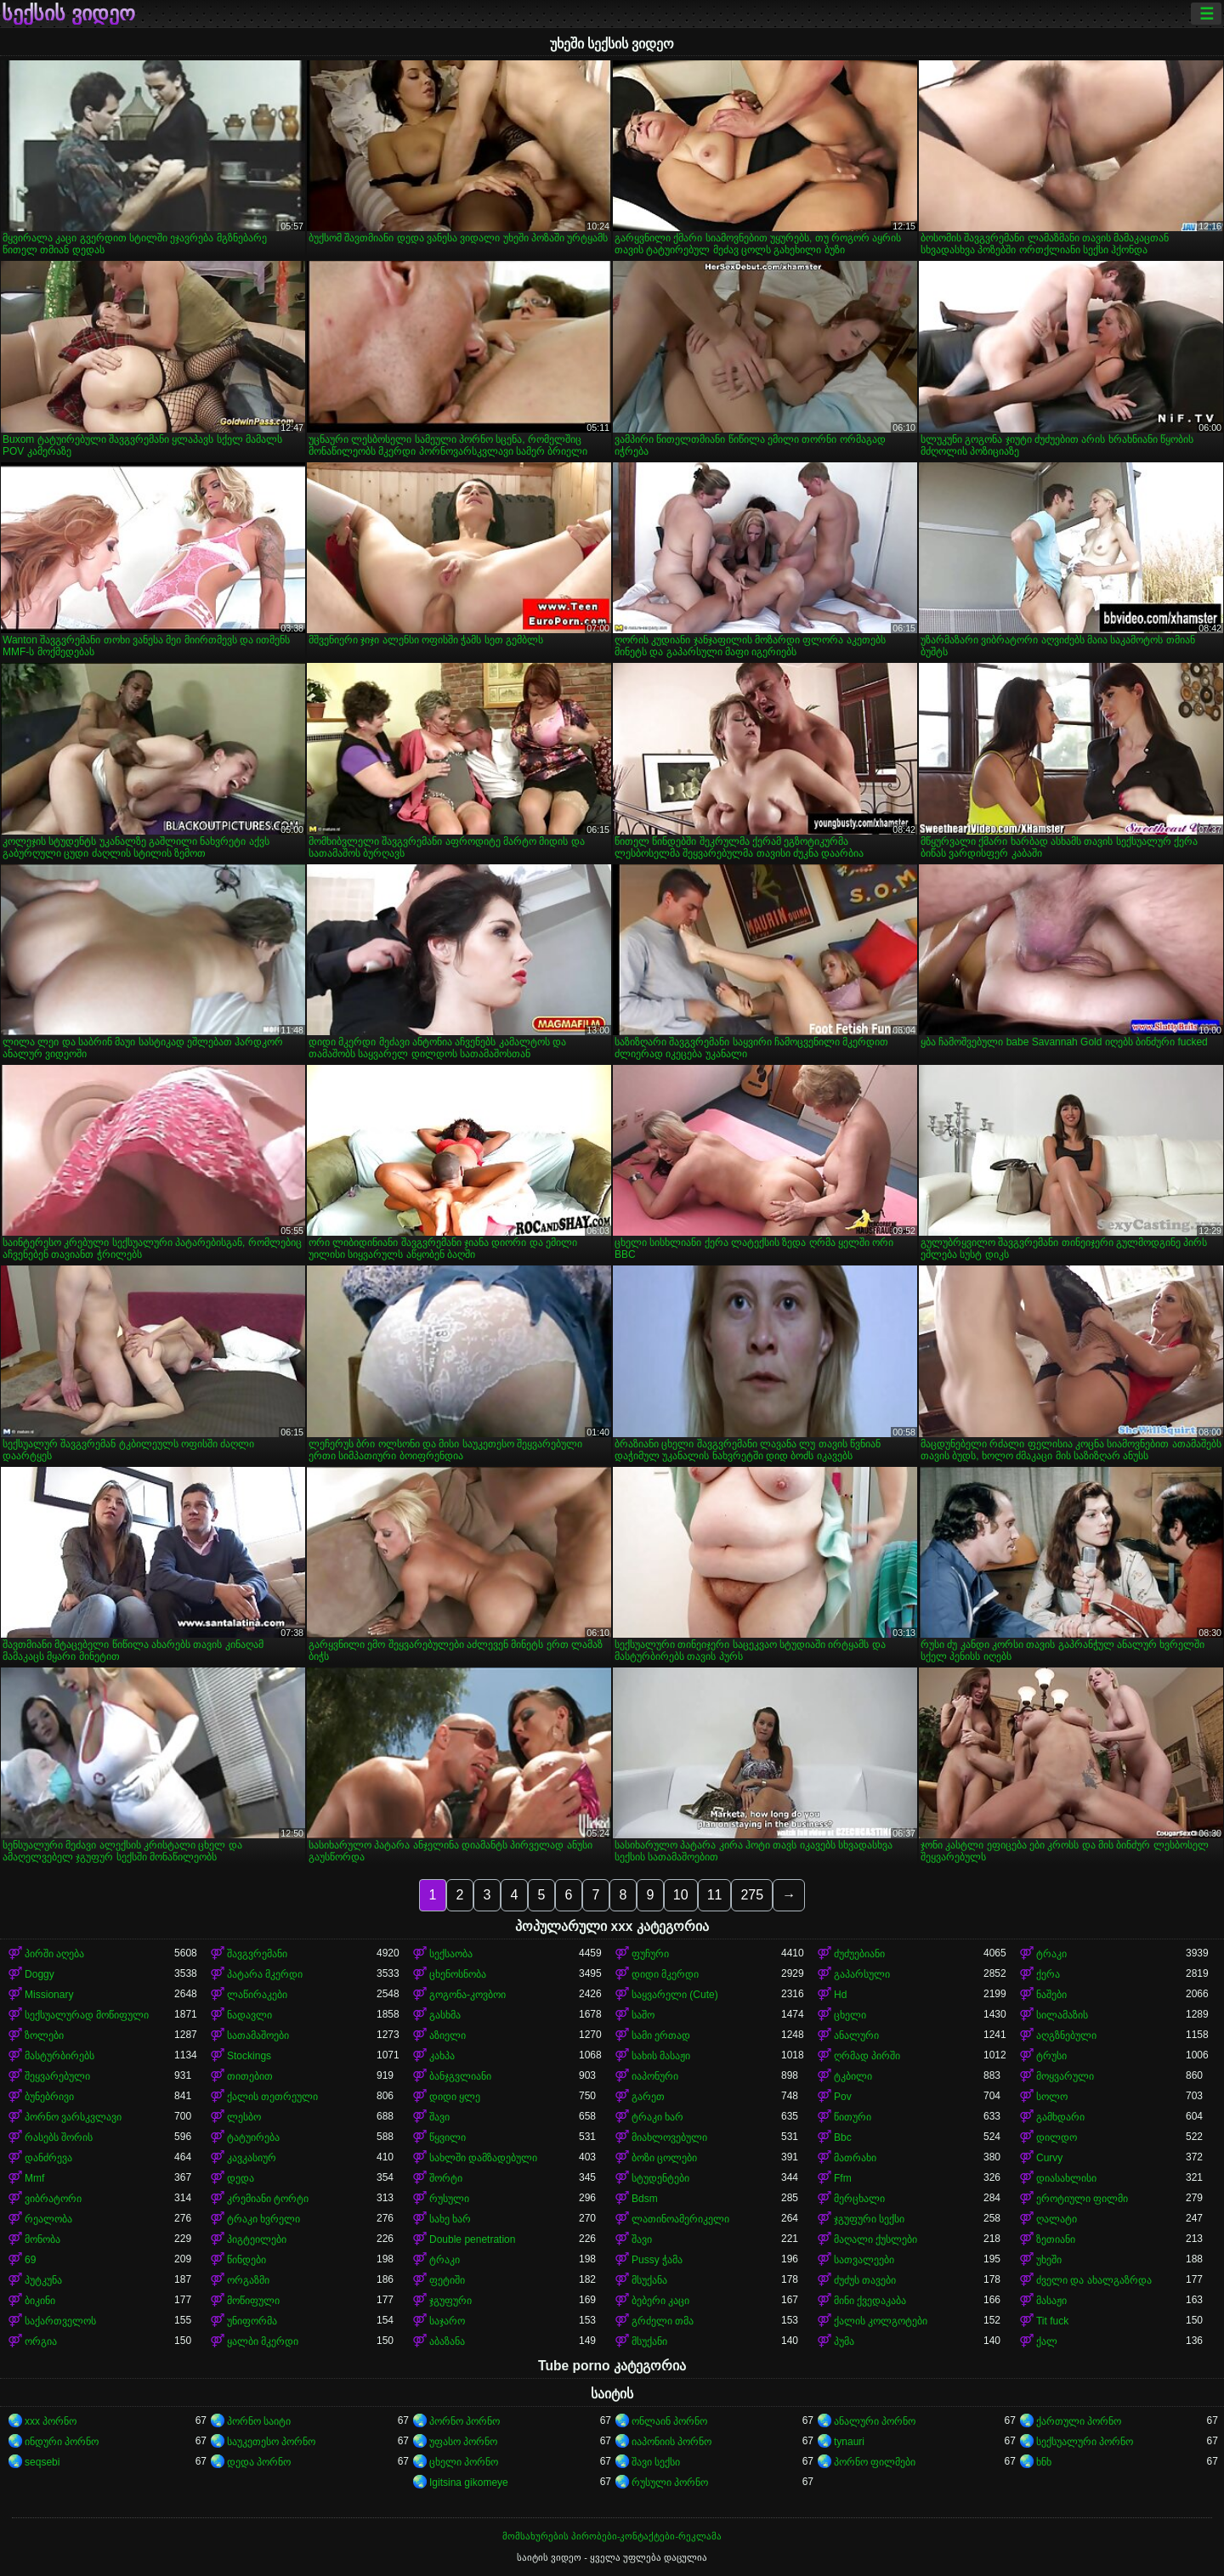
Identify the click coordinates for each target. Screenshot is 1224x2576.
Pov (843, 2097)
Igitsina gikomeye (468, 2482)
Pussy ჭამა (657, 2260)
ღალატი (1056, 2219)
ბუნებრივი (49, 2097)
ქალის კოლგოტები (880, 2321)
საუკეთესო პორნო (271, 2442)
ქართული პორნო (1078, 2421)
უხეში (1049, 2260)
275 (751, 1895)
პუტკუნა (43, 2280)
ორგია (41, 2341)
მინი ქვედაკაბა (870, 2301)
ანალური (856, 2035)
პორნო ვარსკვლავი (73, 2117)
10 (680, 1895)
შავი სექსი (656, 2462)
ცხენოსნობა (457, 1974)
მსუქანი (649, 2341)
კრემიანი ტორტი (268, 2199)
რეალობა (48, 2219)
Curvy (1049, 2158)
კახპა (442, 2056)
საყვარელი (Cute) (675, 1995)
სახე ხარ (450, 2219)
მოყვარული (1065, 2076)
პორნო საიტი (259, 2421)
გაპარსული (862, 1974)
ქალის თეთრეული (272, 2097)
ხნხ (1043, 2462)
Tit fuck (1052, 2321)
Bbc (843, 2137)
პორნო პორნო (464, 2421)
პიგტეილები (256, 2239)
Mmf (34, 2178)
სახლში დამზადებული (483, 2158)
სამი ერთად (661, 2035)
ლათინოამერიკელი (680, 2219)
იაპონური (655, 2076)
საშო (643, 2015)
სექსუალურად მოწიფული (87, 2015)
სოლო (1052, 2097)
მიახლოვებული (669, 2137)
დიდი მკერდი (665, 1974)
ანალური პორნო (874, 2421)
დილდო (1056, 2137)
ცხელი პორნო (463, 2462)
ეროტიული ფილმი (1082, 2199)
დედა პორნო (259, 2462)
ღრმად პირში (867, 2056)
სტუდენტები (660, 2178)
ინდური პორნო (62, 2442)
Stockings (249, 2056)
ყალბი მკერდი (262, 2341)
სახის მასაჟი (661, 2056)
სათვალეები (864, 2260)
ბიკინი (40, 2301)
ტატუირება (253, 2137)
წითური (852, 2117)
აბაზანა (447, 2341)
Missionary (49, 1995)
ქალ (1046, 2341)
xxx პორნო (50, 2421)
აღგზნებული (1066, 2035)
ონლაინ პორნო (669, 2421)
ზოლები (44, 2035)
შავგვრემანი (257, 1954)
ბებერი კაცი (660, 2301)
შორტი (445, 2178)
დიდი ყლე (454, 2097)
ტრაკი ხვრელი (263, 2219)
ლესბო (244, 2117)
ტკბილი (853, 2076)
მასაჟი (1051, 2301)
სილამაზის (1062, 2015)
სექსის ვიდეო (68, 14)
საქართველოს (60, 2321)
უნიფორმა (252, 2321)
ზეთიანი (1055, 2239)
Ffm (843, 2178)
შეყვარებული (57, 2076)
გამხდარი (1060, 2117)
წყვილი (447, 2137)
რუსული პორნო (670, 2482)
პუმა (844, 2341)
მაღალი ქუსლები (875, 2239)
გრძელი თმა (663, 2321)
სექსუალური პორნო (1084, 2442)
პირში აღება (54, 1954)
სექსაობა (451, 1954)
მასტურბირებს (59, 2056)
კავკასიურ (251, 2158)
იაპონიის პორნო (671, 2442)
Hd (840, 1995)
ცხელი (850, 2015)
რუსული (449, 2199)
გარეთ (648, 2097)
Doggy (39, 1974)
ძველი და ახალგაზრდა (1094, 2280)
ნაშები (1051, 1995)
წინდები (246, 2260)
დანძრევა (48, 2158)
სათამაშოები (258, 2035)
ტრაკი (1051, 1954)
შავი (439, 2117)
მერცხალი (859, 2199)
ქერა (1048, 1974)
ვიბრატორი (53, 2199)
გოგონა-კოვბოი (467, 1995)
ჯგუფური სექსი (869, 2219)
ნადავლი (249, 2015)
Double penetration (472, 2239)
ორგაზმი (248, 2280)
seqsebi (42, 2462)
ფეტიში (447, 2280)
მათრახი (855, 2158)
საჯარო (447, 2321)
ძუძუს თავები (865, 2280)
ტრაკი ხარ (657, 2117)
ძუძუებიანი (859, 1954)
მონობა (42, 2239)
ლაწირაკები (257, 1995)
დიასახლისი (1066, 2178)
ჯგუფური (450, 2301)
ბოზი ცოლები (664, 2158)
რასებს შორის (59, 2137)
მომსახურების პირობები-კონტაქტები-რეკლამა (612, 2536)
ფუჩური (650, 1954)
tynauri (849, 2442)
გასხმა (445, 2015)
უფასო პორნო (463, 2442)
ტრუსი (1051, 2056)
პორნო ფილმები (874, 2462)
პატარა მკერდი (265, 1974)
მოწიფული (253, 2301)
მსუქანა (649, 2280)
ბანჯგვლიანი (460, 2076)
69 (30, 2260)
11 (714, 1895)
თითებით (250, 2076)
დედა (240, 2178)
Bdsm (645, 2199)
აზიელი (447, 2035)
